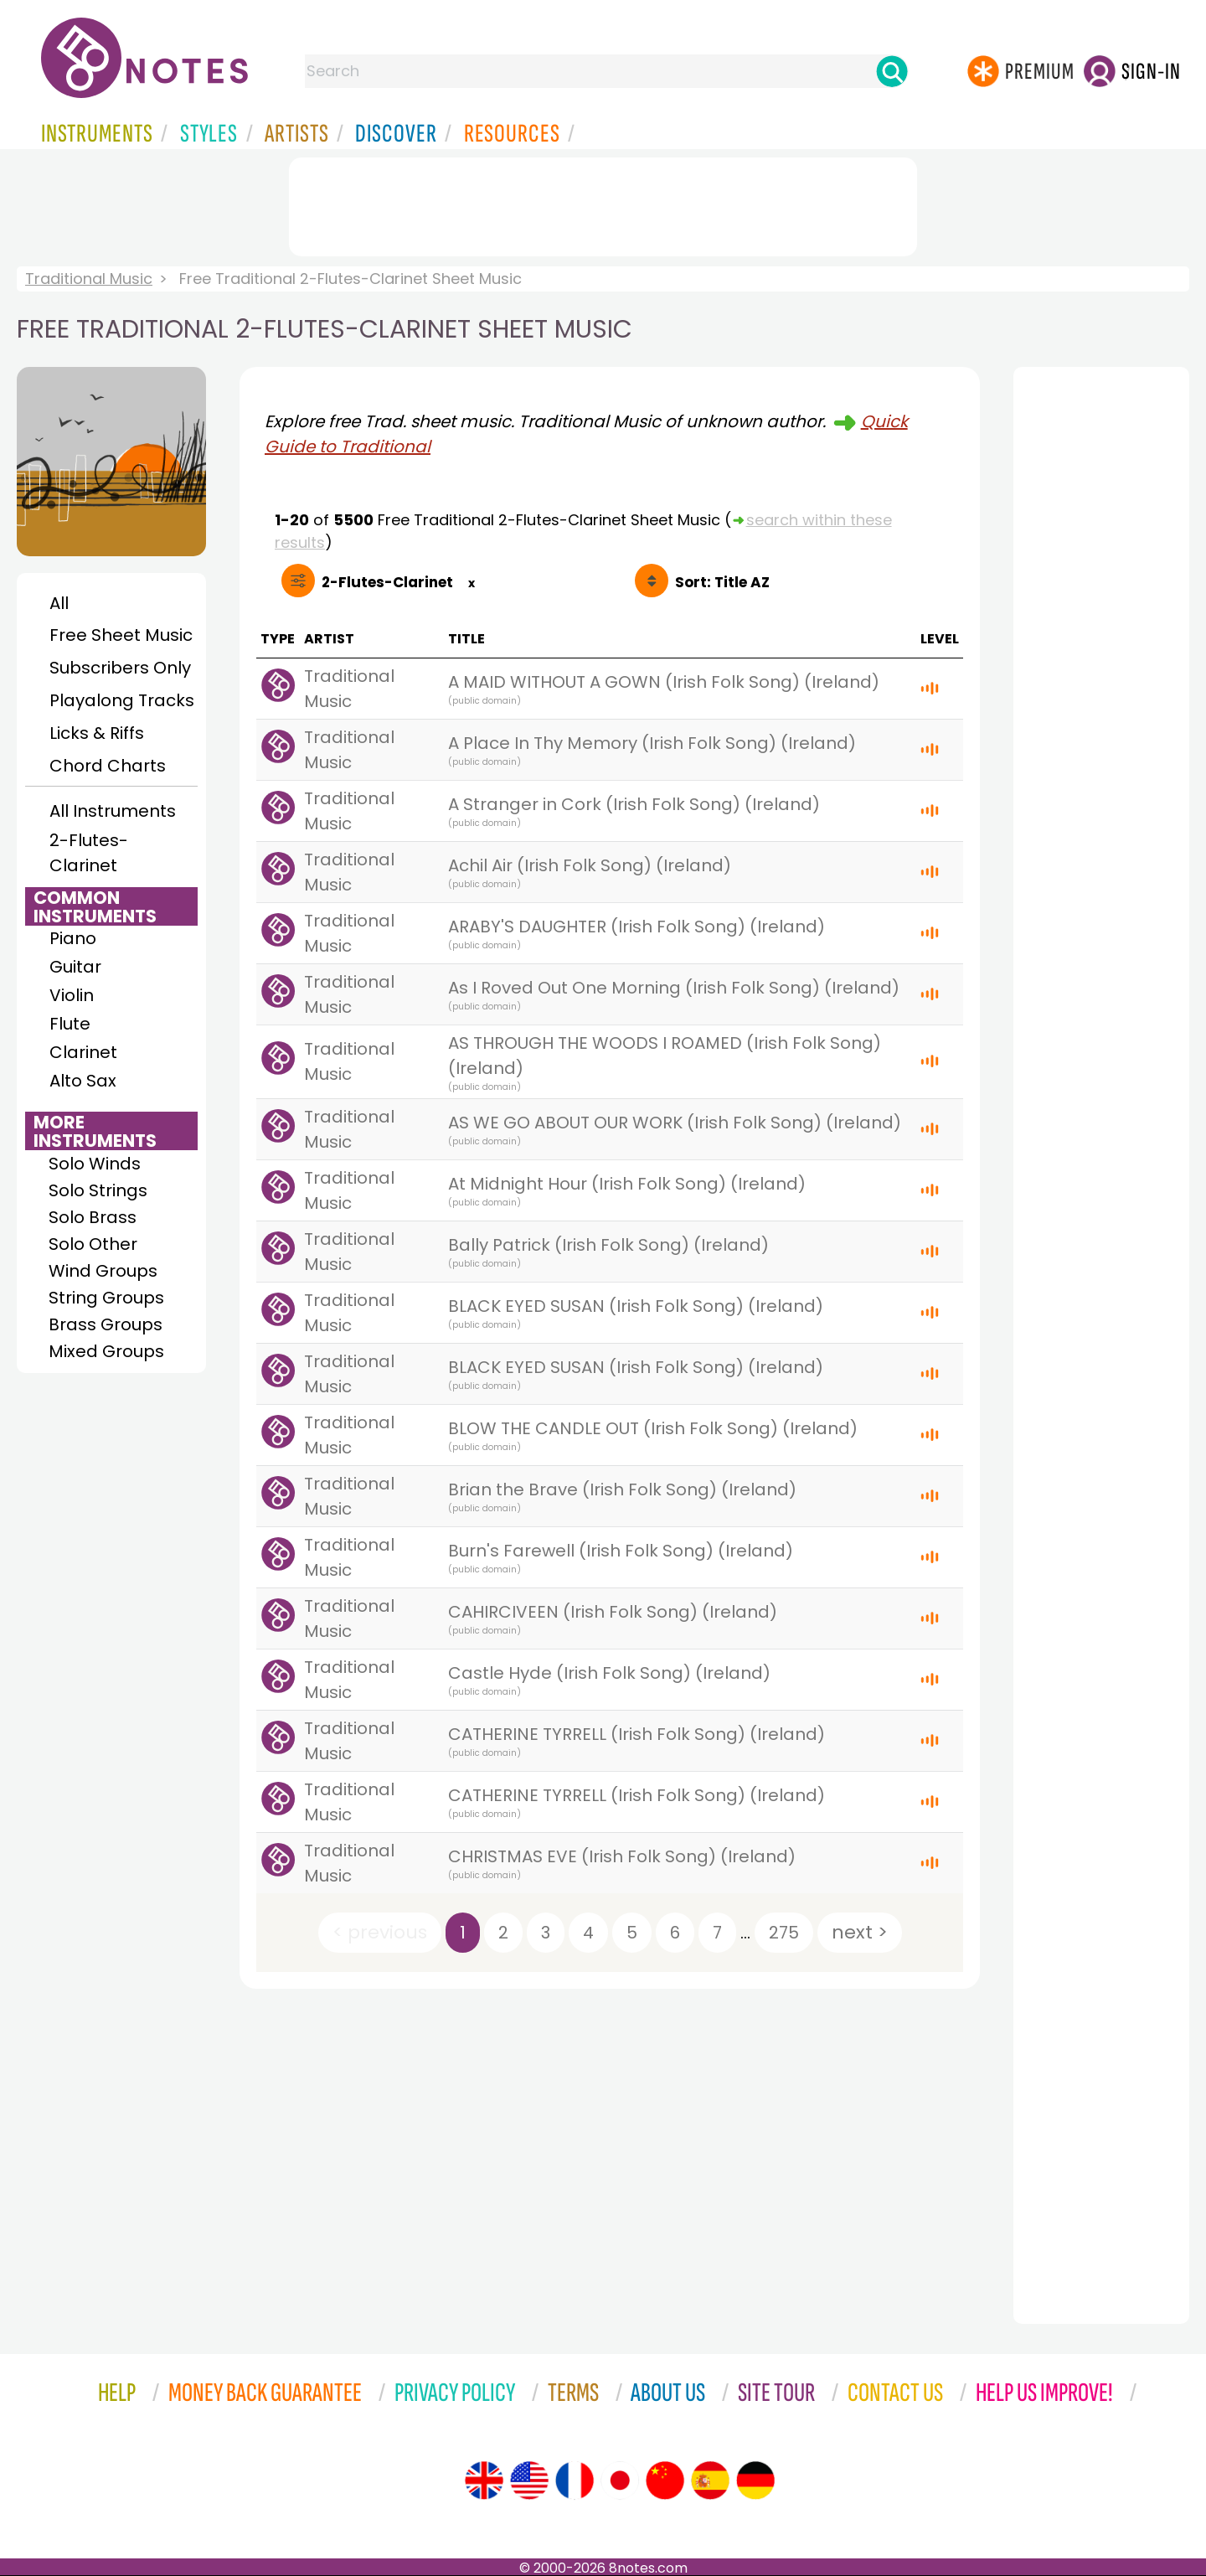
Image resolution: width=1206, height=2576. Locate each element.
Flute (69, 1023)
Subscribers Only (120, 667)
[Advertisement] (603, 203)
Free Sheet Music (121, 635)
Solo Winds (95, 1163)
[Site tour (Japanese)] (620, 2480)
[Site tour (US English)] (529, 2480)
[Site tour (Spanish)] (710, 2480)
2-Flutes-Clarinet (88, 853)
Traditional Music (88, 278)
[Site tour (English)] (484, 2480)
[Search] (892, 71)
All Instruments (112, 811)
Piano (72, 938)
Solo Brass (93, 1217)
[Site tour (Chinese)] (665, 2480)
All (59, 603)
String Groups (106, 1297)
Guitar (75, 966)
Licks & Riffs (96, 733)
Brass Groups (105, 1324)
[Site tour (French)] (574, 2480)
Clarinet (83, 1052)
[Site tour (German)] (755, 2480)
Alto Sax (82, 1080)
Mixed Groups (106, 1351)
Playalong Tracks (121, 700)
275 (784, 1932)
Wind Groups (103, 1271)
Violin (71, 995)
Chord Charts (107, 765)
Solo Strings (98, 1190)
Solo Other (93, 1244)
